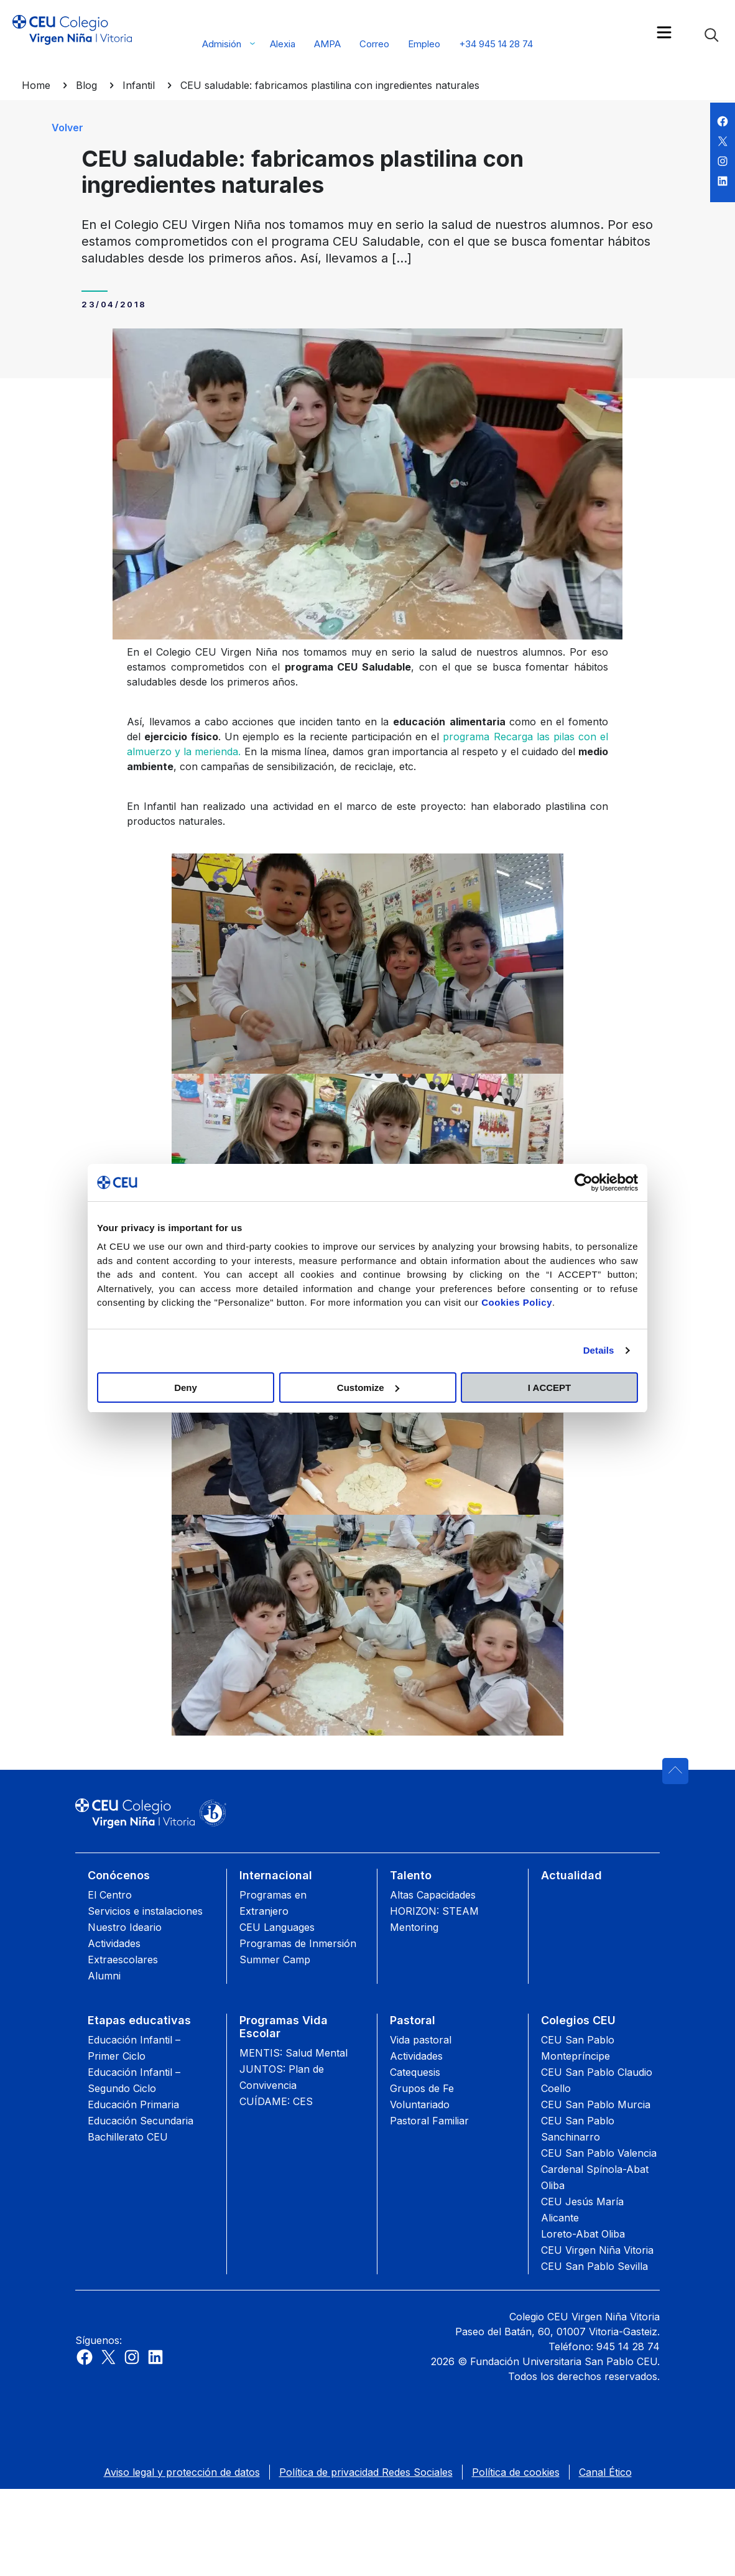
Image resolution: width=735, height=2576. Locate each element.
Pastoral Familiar (429, 2120)
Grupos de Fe (422, 2088)
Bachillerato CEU (128, 2137)
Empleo (424, 44)
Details (598, 1350)
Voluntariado (420, 2104)
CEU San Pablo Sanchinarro (577, 2128)
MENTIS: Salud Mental (293, 2053)
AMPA (327, 44)
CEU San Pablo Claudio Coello (596, 2080)
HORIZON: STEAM (434, 1911)
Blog (86, 85)
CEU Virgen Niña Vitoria (597, 2250)
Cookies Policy (516, 1302)
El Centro (110, 1895)
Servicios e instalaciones (145, 1911)
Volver (67, 127)
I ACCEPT (549, 1387)
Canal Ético (605, 2472)
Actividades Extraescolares (123, 1951)
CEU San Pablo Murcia (595, 2104)
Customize (368, 1387)
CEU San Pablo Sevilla (594, 2266)
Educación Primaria (133, 2104)
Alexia (282, 44)
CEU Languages (277, 1927)
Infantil (138, 85)
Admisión (221, 44)
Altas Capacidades (433, 1895)
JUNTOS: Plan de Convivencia (281, 2077)
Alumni (104, 1975)
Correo (374, 44)
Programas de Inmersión (297, 1943)
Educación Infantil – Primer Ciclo (134, 2048)
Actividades (416, 2056)
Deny (185, 1387)
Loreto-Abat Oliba (583, 2234)
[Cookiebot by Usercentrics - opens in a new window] (583, 1182)
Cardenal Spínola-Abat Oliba (595, 2177)
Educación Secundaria (140, 2120)
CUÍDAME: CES (276, 2101)
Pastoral (412, 2020)
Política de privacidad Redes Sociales (366, 2472)
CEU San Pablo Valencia (599, 2153)
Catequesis (415, 2072)
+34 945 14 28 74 (496, 44)
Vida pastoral (420, 2040)
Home (36, 85)
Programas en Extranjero (273, 1903)
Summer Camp (274, 1959)
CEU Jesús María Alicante (582, 2209)
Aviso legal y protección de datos (182, 2472)
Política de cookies (516, 2472)
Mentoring (414, 1927)
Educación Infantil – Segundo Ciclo (134, 2080)
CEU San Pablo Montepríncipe (577, 2048)
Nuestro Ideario (125, 1927)
